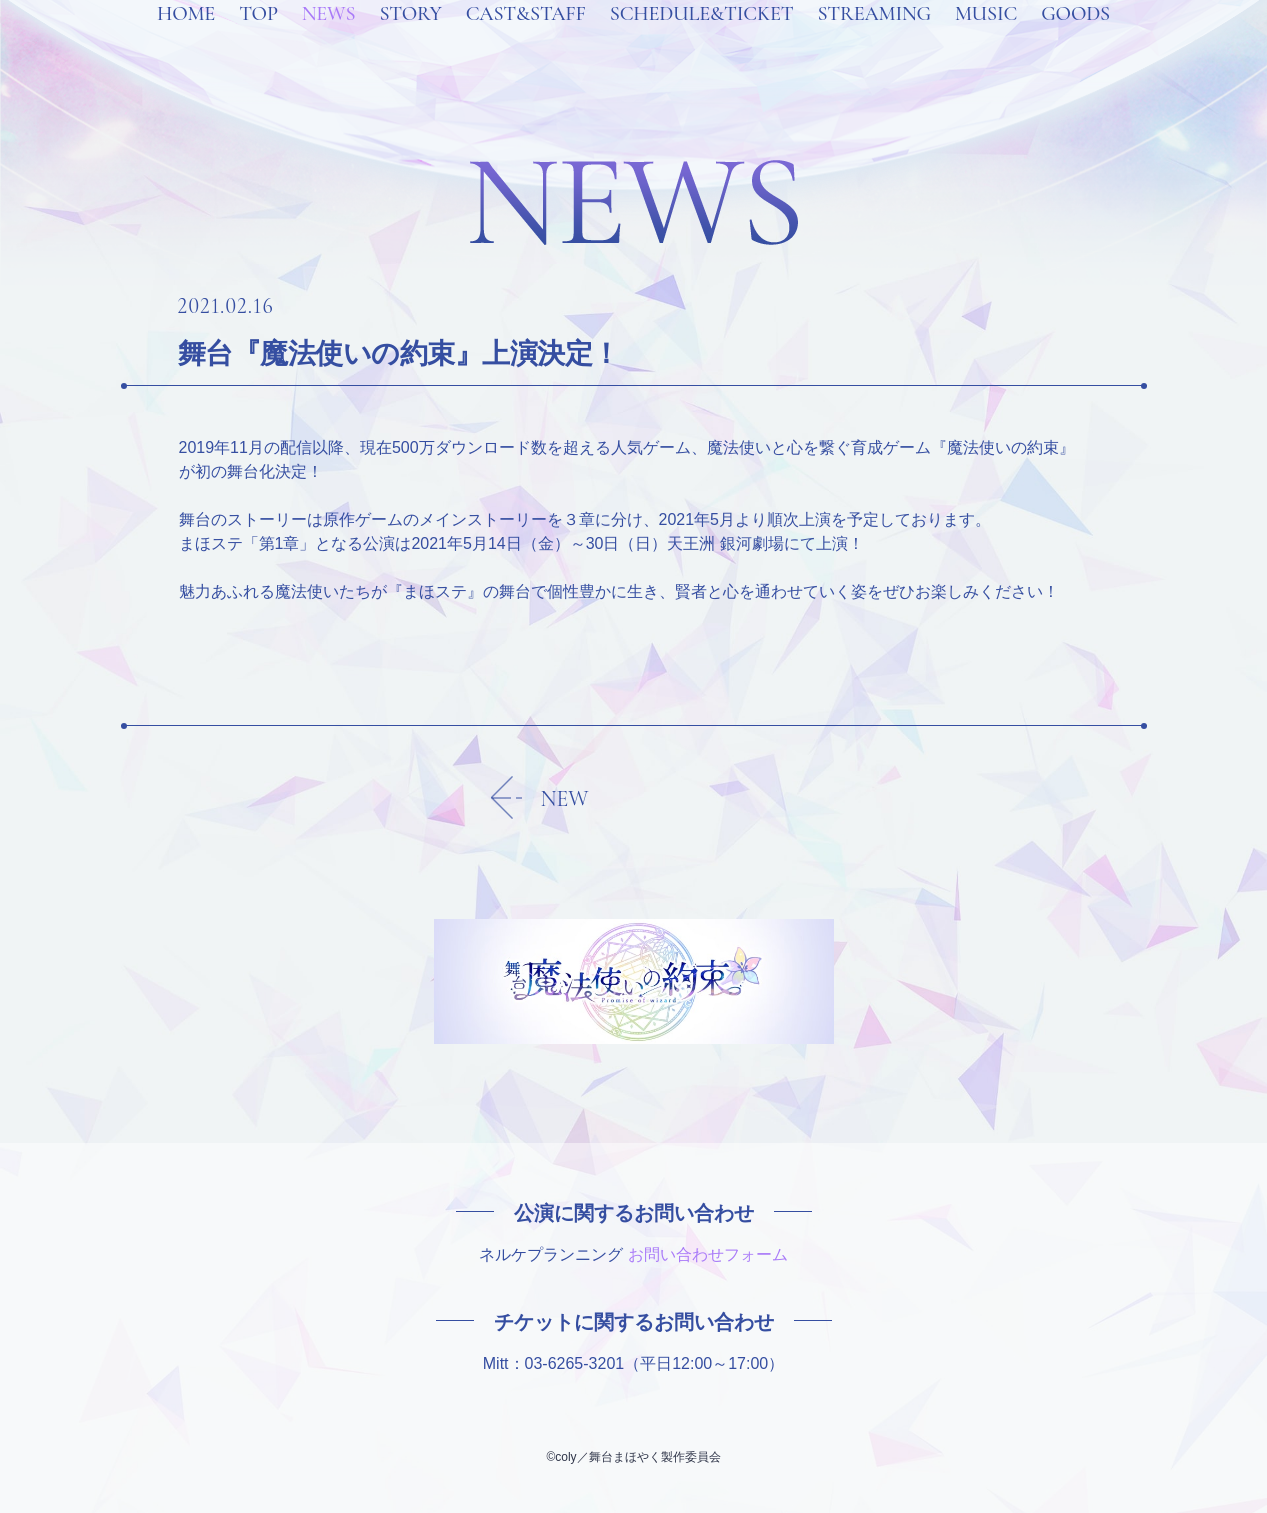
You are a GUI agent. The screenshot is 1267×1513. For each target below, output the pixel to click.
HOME (186, 40)
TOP (258, 40)
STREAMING (874, 40)
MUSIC (986, 40)
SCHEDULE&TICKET (702, 40)
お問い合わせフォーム (708, 1254)
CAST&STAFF (526, 40)
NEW (565, 799)
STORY (410, 40)
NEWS (329, 40)
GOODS (1075, 40)
